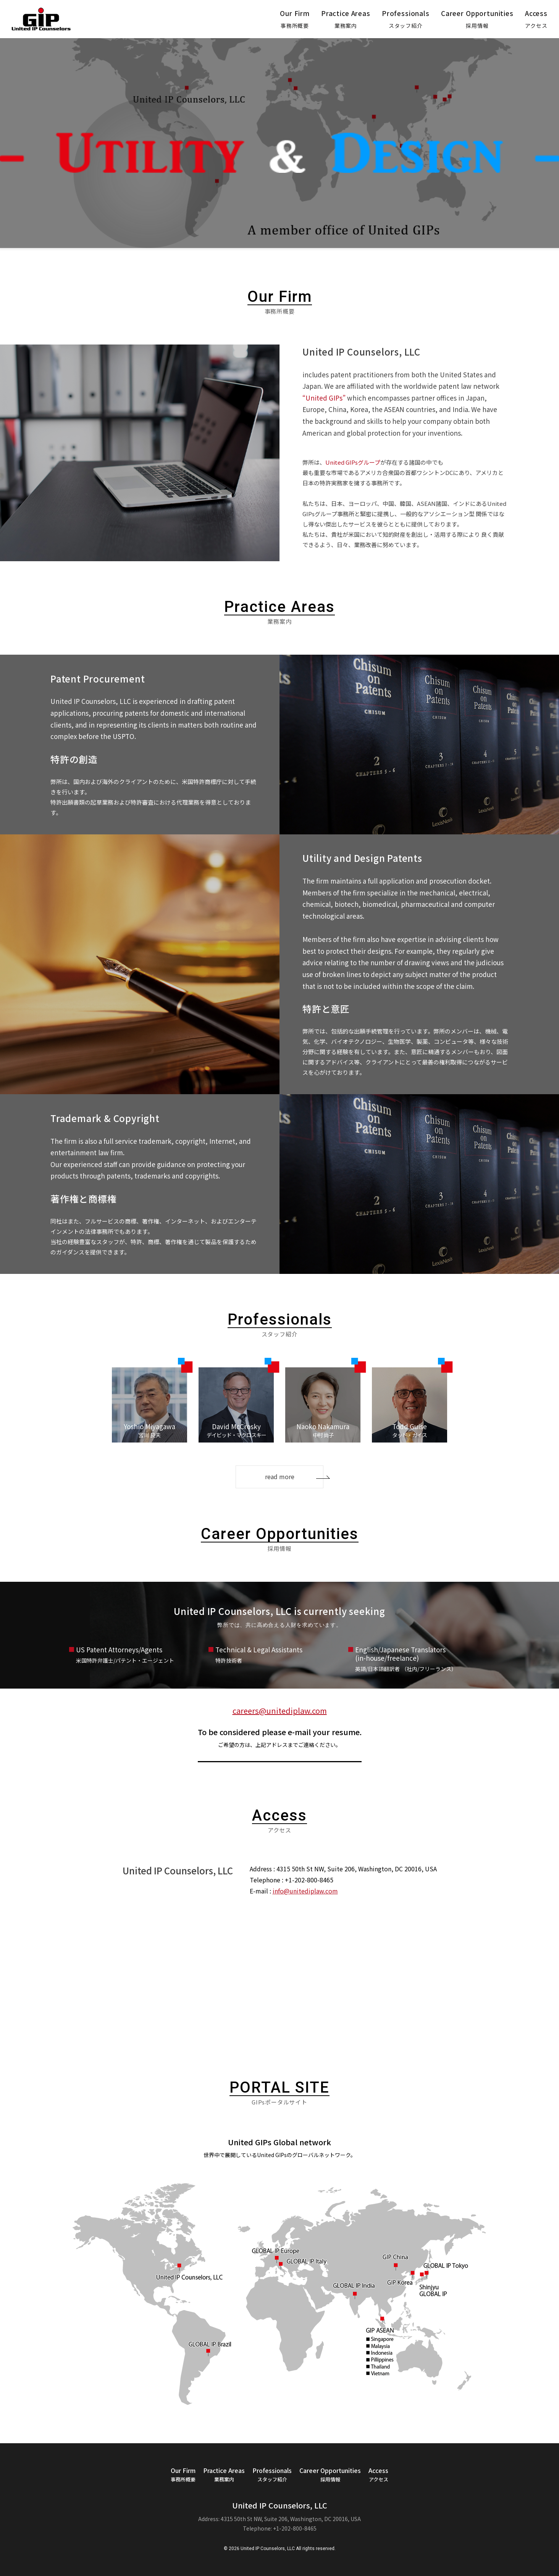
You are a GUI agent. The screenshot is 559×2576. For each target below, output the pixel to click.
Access (536, 18)
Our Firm (295, 18)
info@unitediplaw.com (305, 1890)
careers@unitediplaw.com (280, 1710)
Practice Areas (345, 18)
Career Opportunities (477, 18)
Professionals (406, 18)
